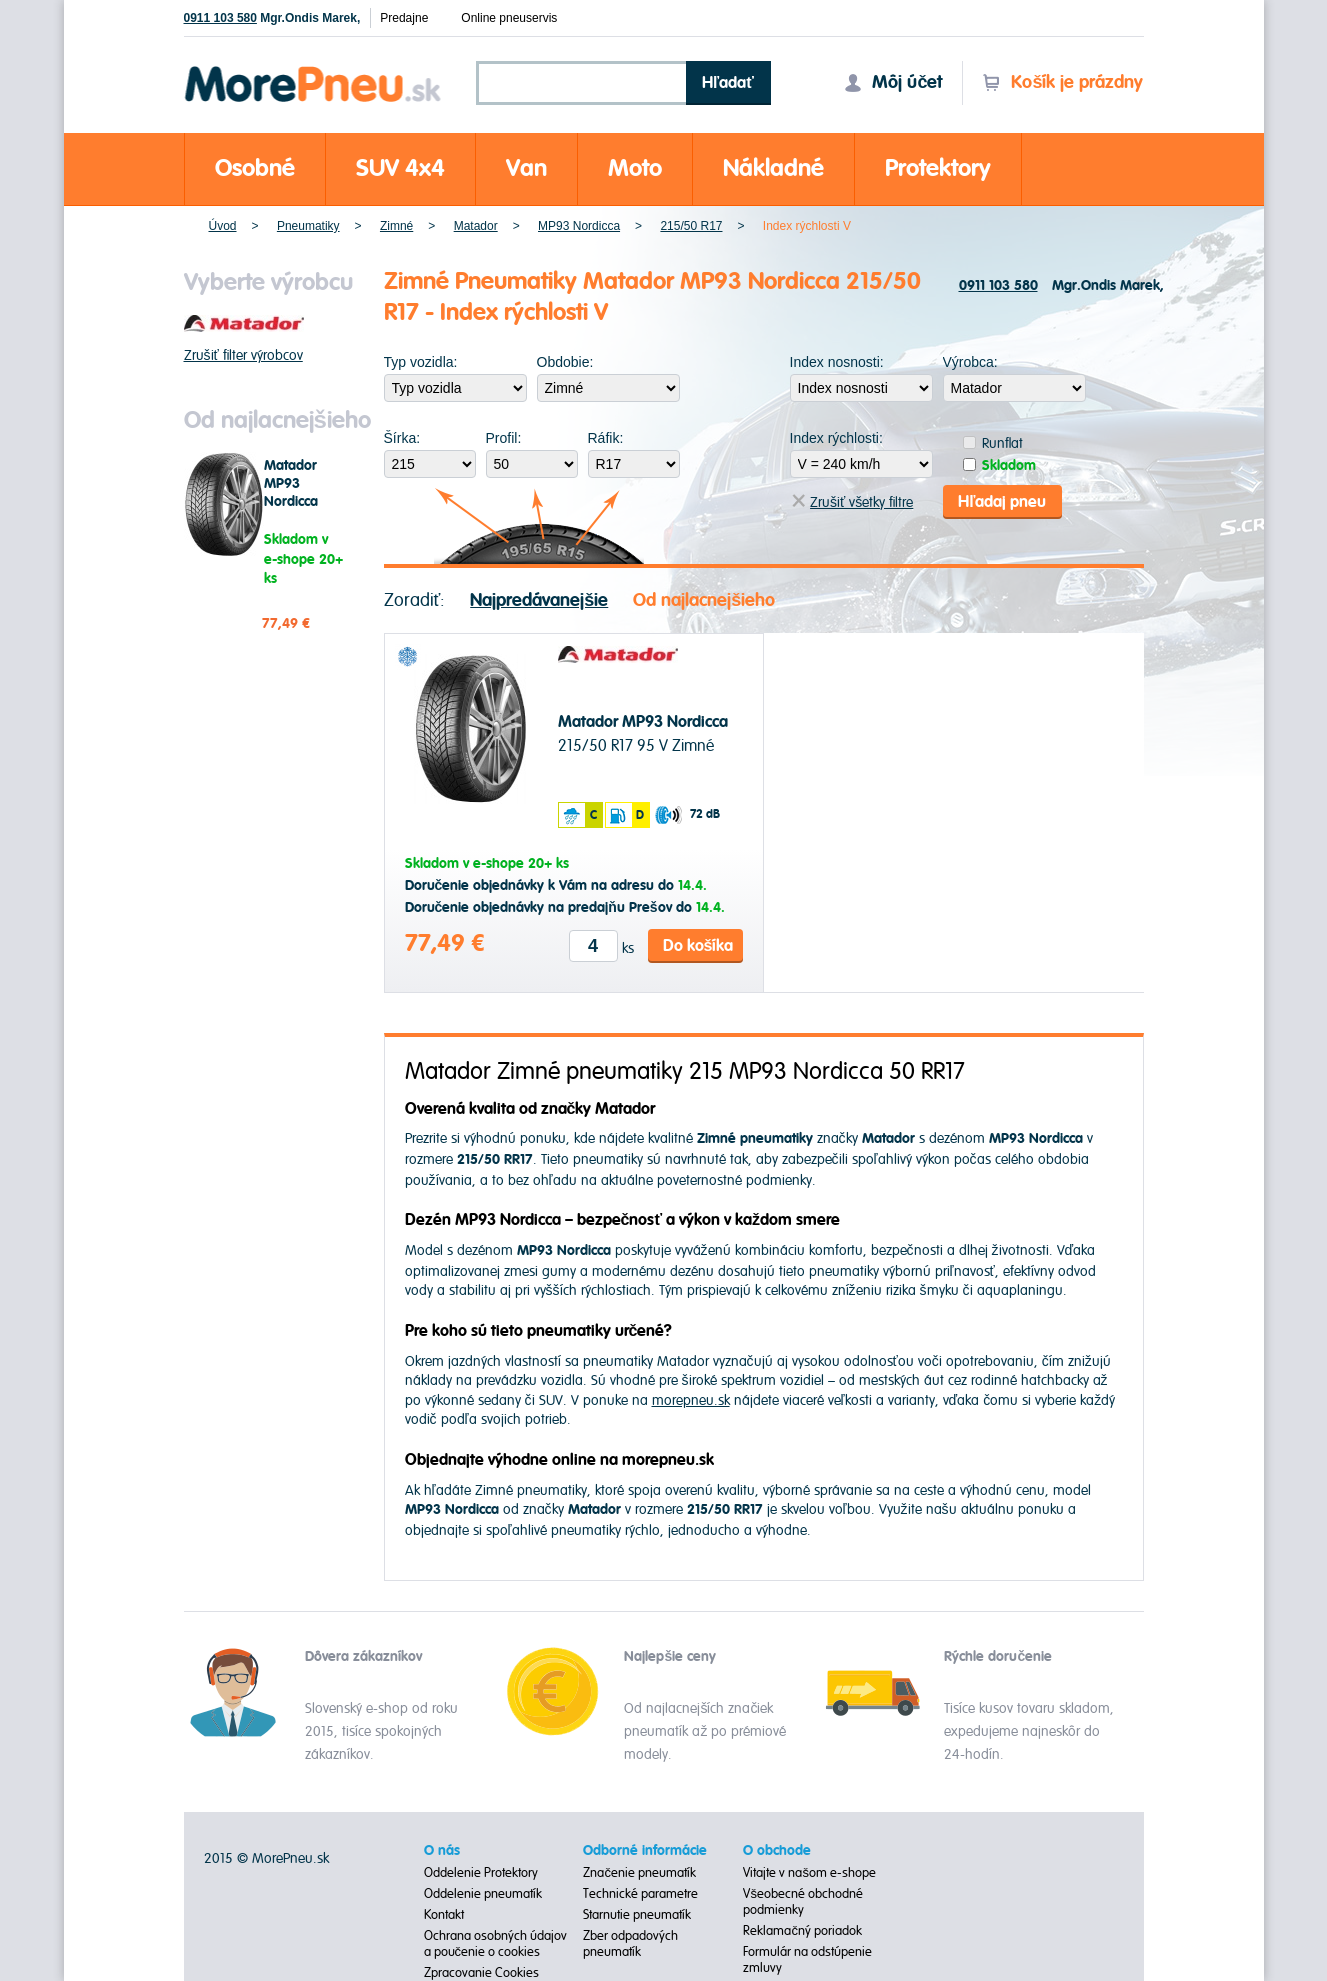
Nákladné (773, 168)
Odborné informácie (645, 1851)
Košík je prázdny (1062, 82)
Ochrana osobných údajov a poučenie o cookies (495, 1944)
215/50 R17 (691, 226)
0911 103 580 (220, 18)
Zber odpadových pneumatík (630, 1944)
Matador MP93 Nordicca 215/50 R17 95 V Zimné (308, 502)
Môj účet (893, 82)
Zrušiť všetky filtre (852, 502)
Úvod (223, 226)
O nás (442, 1851)
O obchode (777, 1851)
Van (526, 168)
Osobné (255, 168)
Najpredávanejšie (539, 600)
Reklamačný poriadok (802, 1931)
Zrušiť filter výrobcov (243, 355)
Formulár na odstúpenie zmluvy (807, 1960)
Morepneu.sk (313, 69)
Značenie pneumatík (639, 1873)
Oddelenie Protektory (481, 1873)
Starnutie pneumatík (637, 1915)
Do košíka (698, 946)
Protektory (938, 168)
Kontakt (444, 1915)
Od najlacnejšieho (704, 600)
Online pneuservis (509, 18)
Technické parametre (640, 1894)
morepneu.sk (691, 1400)
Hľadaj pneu (1002, 502)
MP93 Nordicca (579, 226)
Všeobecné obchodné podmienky (803, 1902)
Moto (635, 168)
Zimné (396, 226)
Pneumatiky (308, 226)
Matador (476, 226)
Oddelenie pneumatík (483, 1894)
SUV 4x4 (400, 168)
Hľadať (728, 83)
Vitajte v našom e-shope (809, 1873)
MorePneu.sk (290, 1858)
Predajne (404, 18)
